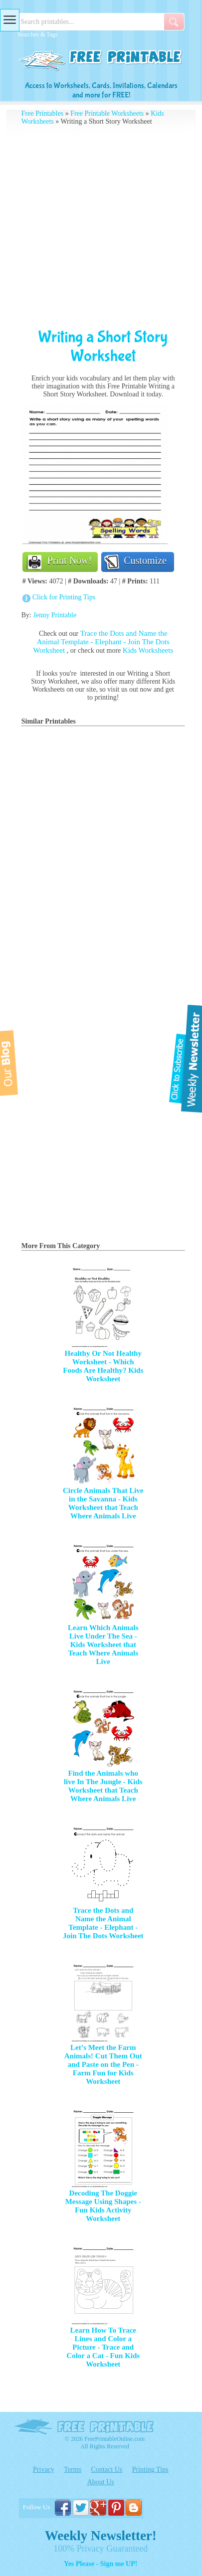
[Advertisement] (101, 227)
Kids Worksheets (148, 650)
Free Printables (42, 113)
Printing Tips (150, 2469)
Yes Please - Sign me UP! (100, 2564)
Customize (145, 560)
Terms (72, 2469)
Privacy (43, 2469)
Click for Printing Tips (63, 597)
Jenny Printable (54, 615)
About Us (100, 2482)
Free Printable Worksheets (107, 113)
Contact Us (107, 2469)
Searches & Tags (37, 34)
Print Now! (69, 560)
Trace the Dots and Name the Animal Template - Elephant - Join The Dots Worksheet (101, 641)
